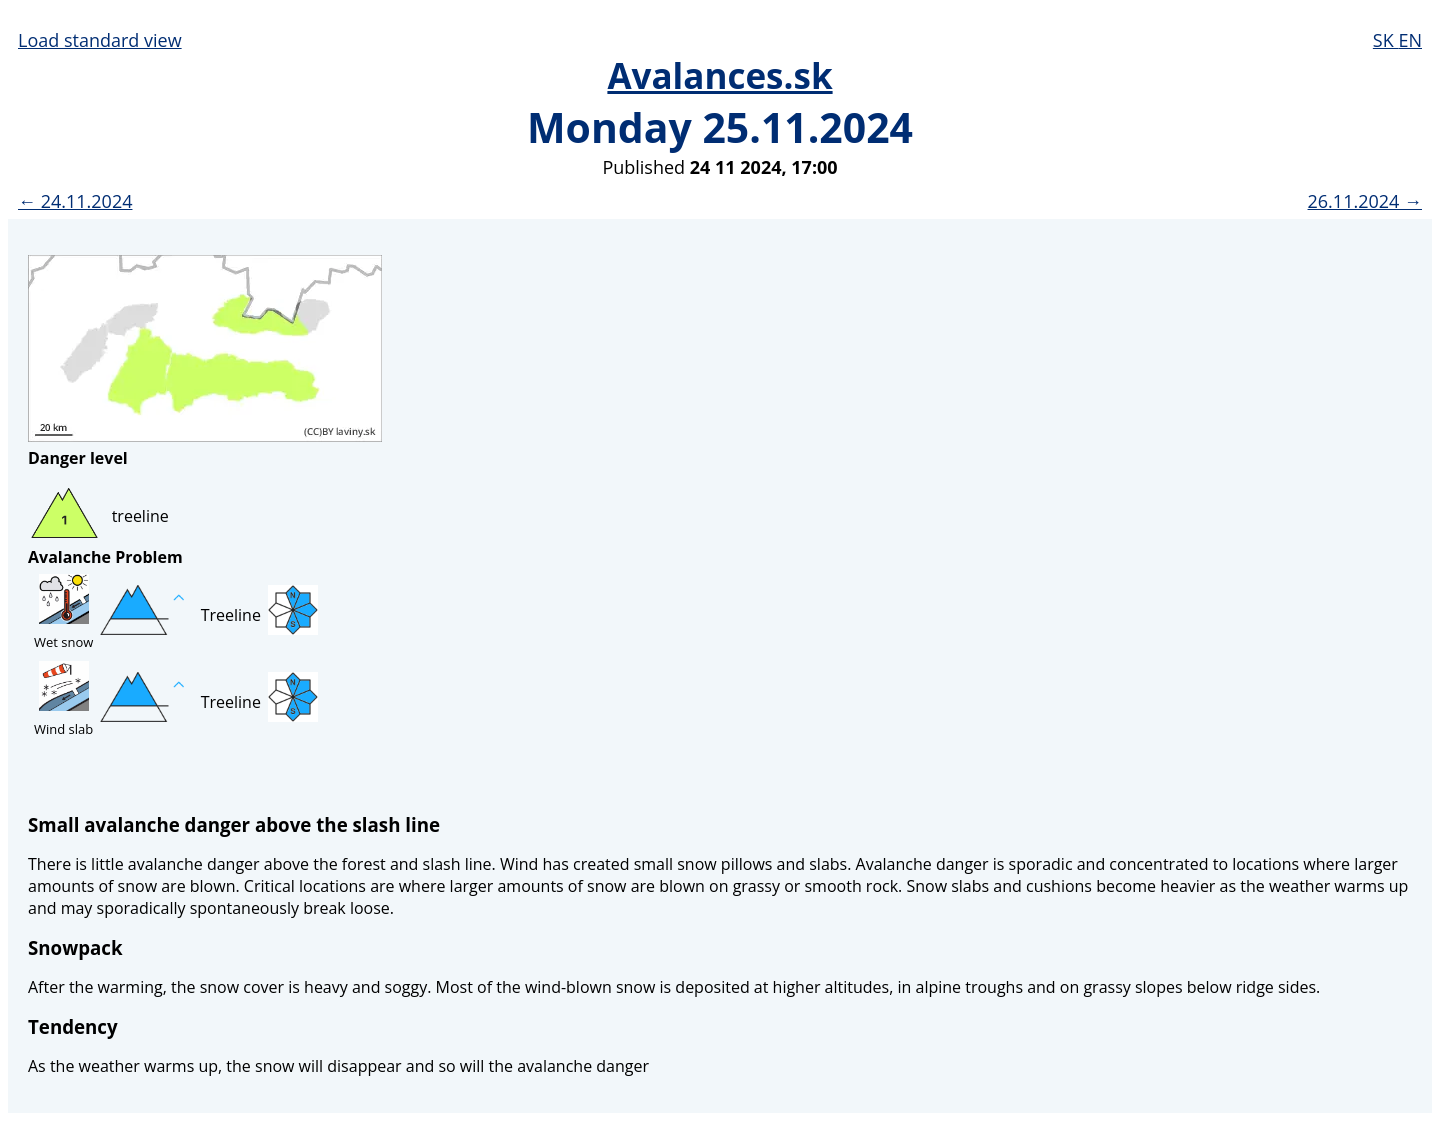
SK (1386, 40)
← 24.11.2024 (75, 201)
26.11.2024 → (1365, 201)
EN (1410, 40)
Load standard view (100, 40)
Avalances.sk (719, 75)
